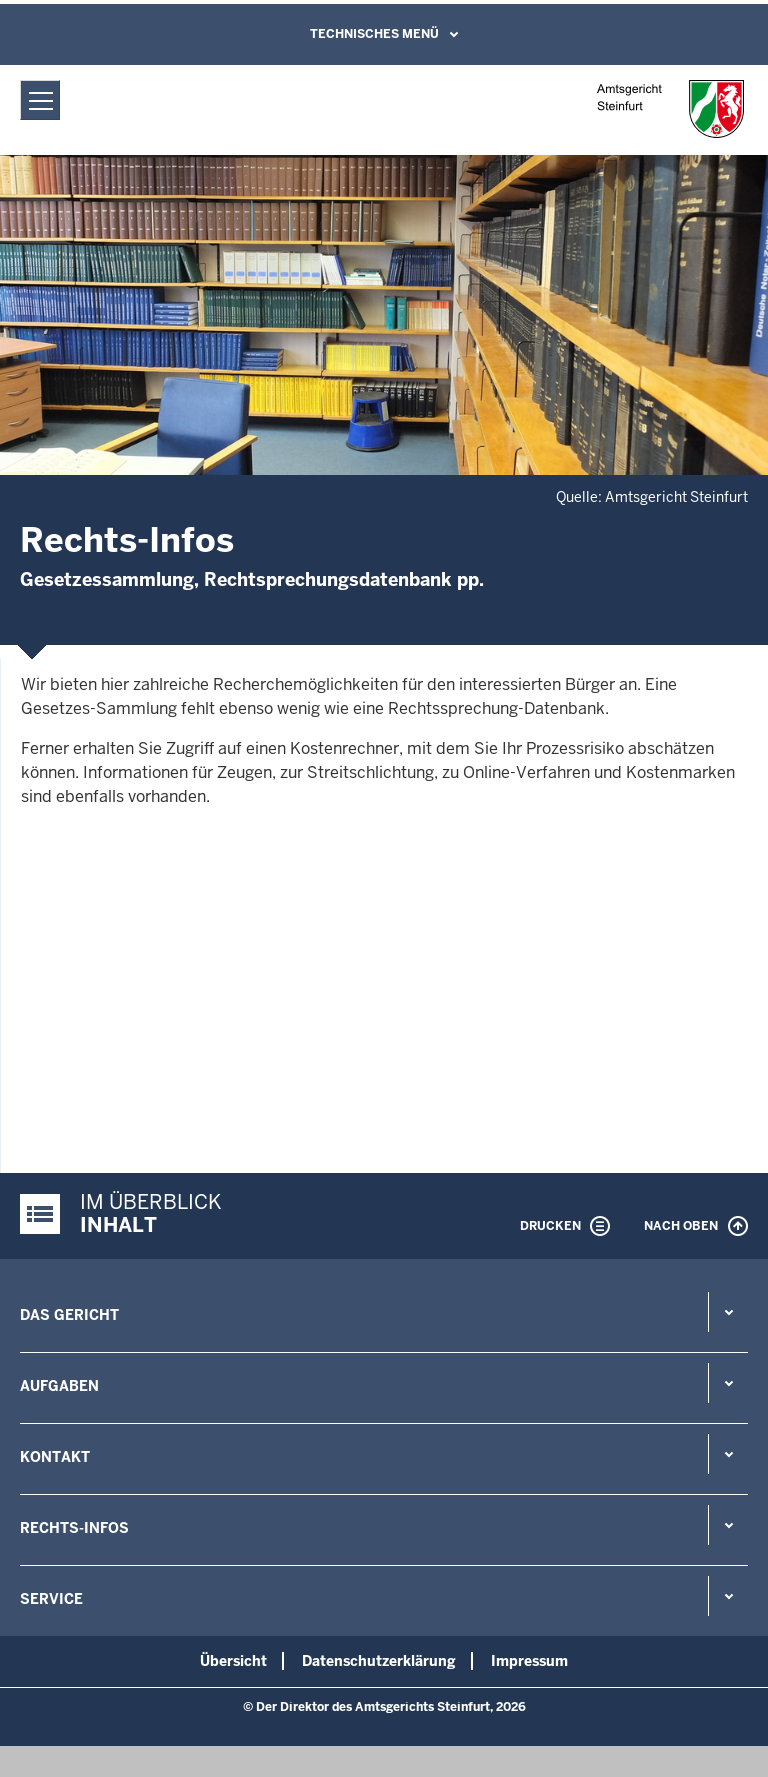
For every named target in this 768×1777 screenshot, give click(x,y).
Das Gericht (69, 1315)
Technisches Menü (374, 34)
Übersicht (233, 1661)
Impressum (529, 1661)
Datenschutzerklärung (379, 1661)
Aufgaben (59, 1386)
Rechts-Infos (74, 1528)
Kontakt (55, 1457)
